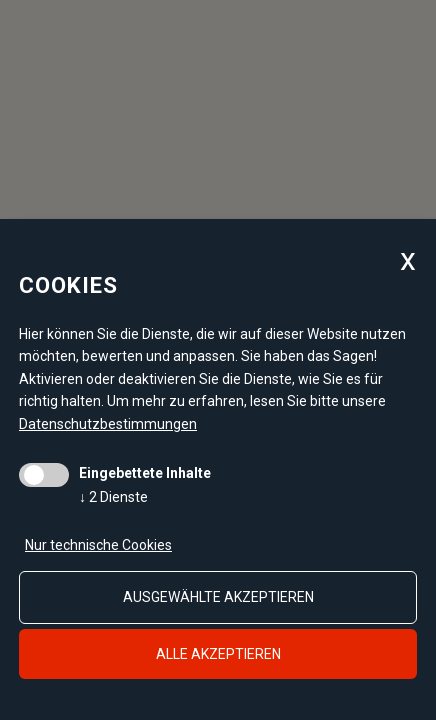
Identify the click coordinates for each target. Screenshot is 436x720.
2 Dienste (113, 497)
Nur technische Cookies (98, 545)
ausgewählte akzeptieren (218, 597)
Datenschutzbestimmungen (108, 424)
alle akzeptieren (218, 654)
